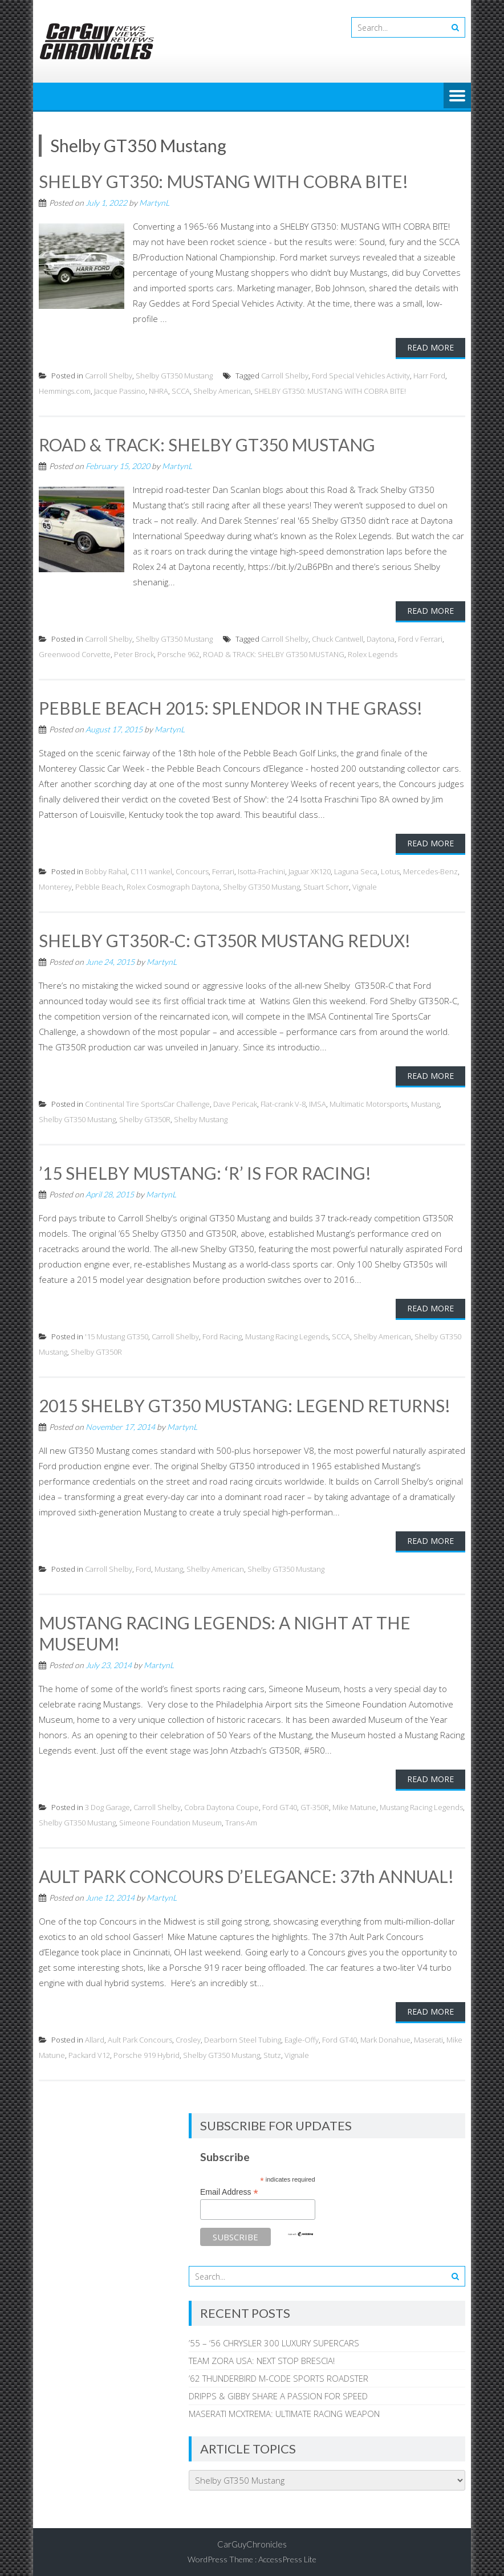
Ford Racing (222, 1334)
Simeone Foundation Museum (170, 1818)
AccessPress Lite (287, 2554)
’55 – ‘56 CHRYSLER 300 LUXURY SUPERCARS (274, 2338)
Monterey (55, 886)
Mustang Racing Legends (286, 1334)
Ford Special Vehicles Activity (361, 375)
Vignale (364, 886)
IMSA (317, 1102)
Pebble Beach (99, 886)
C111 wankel (151, 870)
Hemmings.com (65, 390)
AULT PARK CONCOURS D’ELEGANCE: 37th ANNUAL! (246, 1872)
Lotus (390, 870)
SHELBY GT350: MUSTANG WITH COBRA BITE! (224, 181)
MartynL (154, 202)
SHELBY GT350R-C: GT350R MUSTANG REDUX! (225, 939)
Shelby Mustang (200, 1117)
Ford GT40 (279, 1803)
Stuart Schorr (326, 886)
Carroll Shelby (108, 375)
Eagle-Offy (301, 2036)
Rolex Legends (372, 653)
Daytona (381, 638)
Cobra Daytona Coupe (221, 1803)
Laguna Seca (355, 870)
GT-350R (314, 1803)
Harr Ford (429, 375)
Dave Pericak (235, 1102)
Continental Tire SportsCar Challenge (147, 1102)
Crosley (188, 2036)
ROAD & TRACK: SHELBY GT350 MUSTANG (207, 444)
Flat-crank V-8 (283, 1102)
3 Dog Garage (107, 1803)
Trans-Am (241, 1818)
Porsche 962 (178, 653)
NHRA (158, 390)
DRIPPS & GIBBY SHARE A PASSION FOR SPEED (278, 2391)
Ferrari (223, 870)
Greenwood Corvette (75, 653)
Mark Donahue (385, 2036)
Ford (143, 1566)
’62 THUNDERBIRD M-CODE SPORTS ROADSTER (278, 2373)
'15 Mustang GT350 (116, 1334)
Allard (94, 2036)
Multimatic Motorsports (369, 1102)
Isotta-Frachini (261, 870)
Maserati (428, 2036)
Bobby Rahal (106, 870)
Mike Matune (354, 1803)
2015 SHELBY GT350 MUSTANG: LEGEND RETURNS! (244, 1403)
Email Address (229, 2187)
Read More (430, 346)
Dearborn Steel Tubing (242, 2036)
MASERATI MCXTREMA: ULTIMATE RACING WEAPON (284, 2409)
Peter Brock (134, 653)
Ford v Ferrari (420, 638)
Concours (192, 870)
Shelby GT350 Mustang (174, 375)
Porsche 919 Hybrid (146, 2051)
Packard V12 (89, 2051)
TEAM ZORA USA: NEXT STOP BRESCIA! (262, 2356)
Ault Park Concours (140, 2036)
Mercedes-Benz (430, 870)
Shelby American (222, 390)
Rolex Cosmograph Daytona (173, 886)
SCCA (181, 390)
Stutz (272, 2051)
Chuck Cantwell (337, 638)
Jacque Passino (119, 390)
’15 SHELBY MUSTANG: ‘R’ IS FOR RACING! (205, 1171)
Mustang (425, 1102)
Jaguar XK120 (309, 870)
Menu (457, 96)
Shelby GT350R (144, 1117)
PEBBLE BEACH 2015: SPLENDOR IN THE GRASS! (230, 706)
